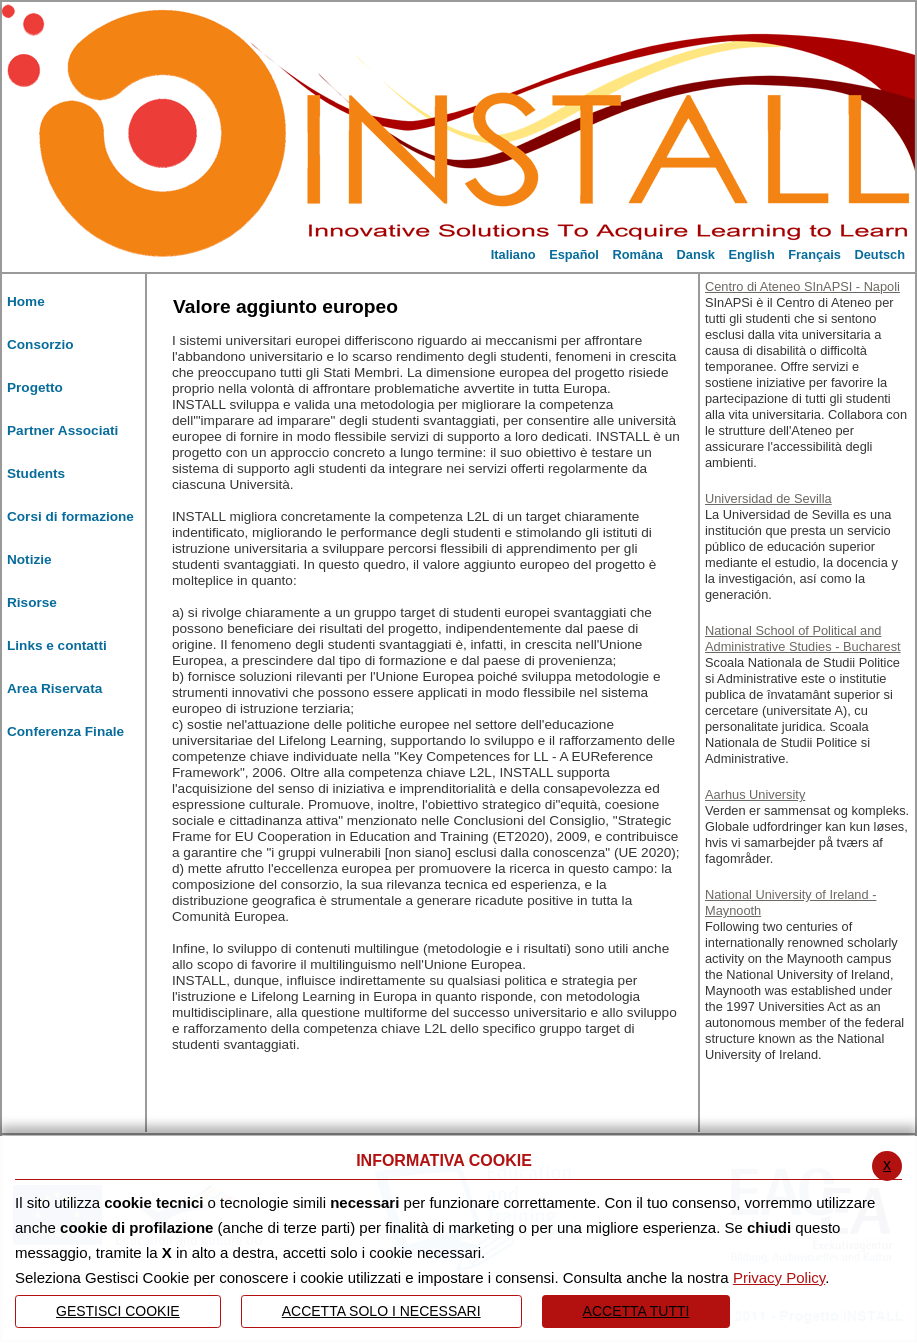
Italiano (513, 254)
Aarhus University (755, 794)
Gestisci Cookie (118, 1311)
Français (814, 254)
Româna (637, 254)
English (752, 254)
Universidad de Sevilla (768, 498)
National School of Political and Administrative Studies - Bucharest (803, 638)
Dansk (696, 254)
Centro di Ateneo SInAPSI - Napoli (802, 286)
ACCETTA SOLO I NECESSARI (381, 1311)
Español (574, 254)
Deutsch (880, 254)
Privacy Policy (779, 1277)
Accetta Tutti (636, 1311)
